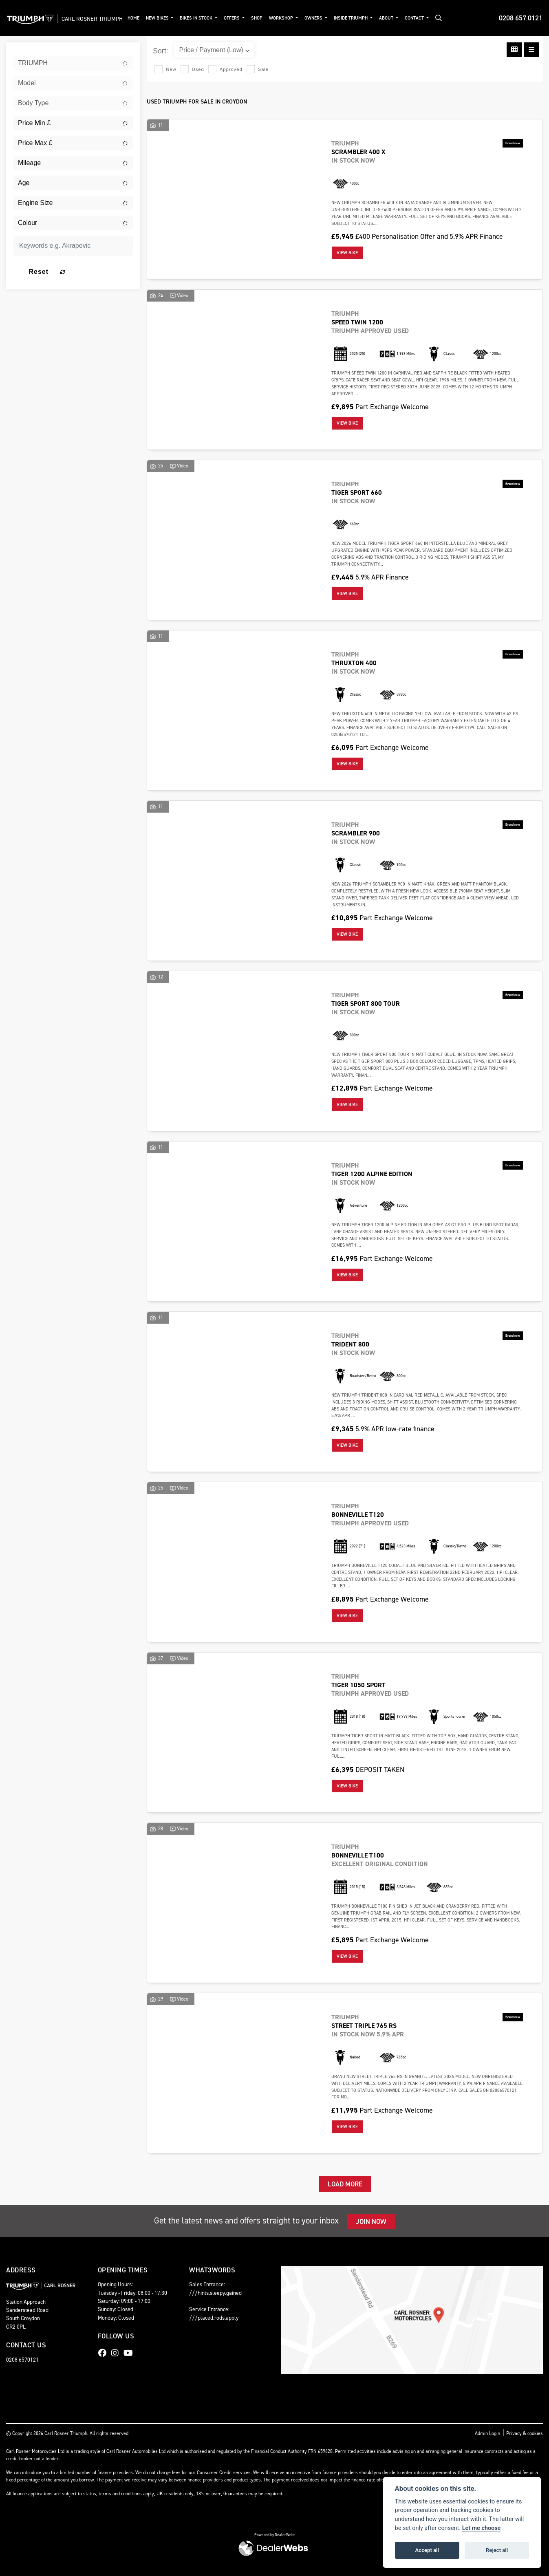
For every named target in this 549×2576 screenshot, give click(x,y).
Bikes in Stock (215, 18)
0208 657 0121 (520, 18)
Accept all (427, 2550)
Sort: (160, 51)
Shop (275, 18)
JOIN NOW (371, 2221)
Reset (93, 271)
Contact (433, 18)
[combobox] (73, 63)
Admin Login (487, 2433)
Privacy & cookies (524, 2433)
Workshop (300, 18)
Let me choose (481, 2528)
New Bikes (176, 18)
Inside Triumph (369, 18)
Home (151, 18)
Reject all (497, 2550)
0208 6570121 (22, 2359)
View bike (347, 253)
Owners (332, 18)
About (404, 18)
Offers (250, 18)
